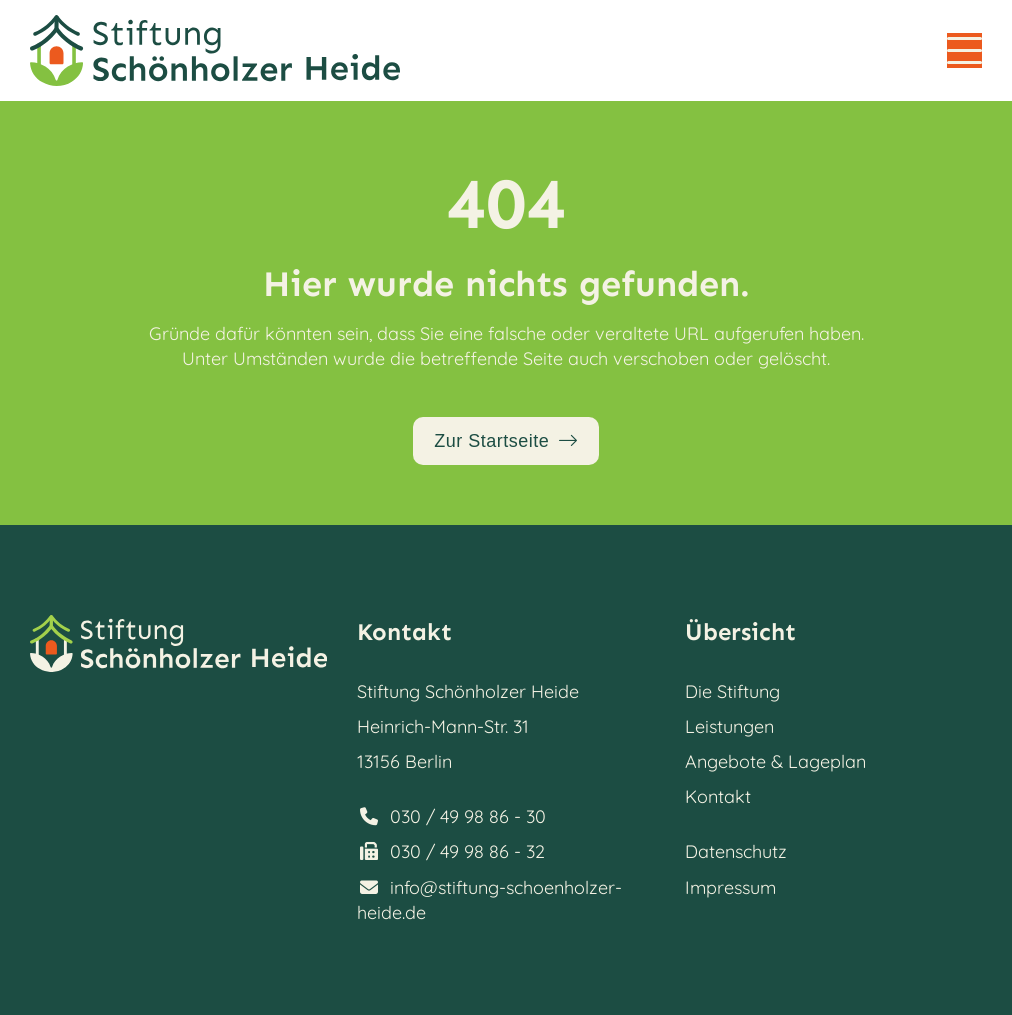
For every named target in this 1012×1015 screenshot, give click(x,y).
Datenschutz (736, 851)
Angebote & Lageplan (775, 761)
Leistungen (729, 726)
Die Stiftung (732, 691)
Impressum (730, 887)
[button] (964, 50)
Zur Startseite (491, 441)
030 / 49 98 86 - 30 (468, 816)
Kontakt (718, 796)
